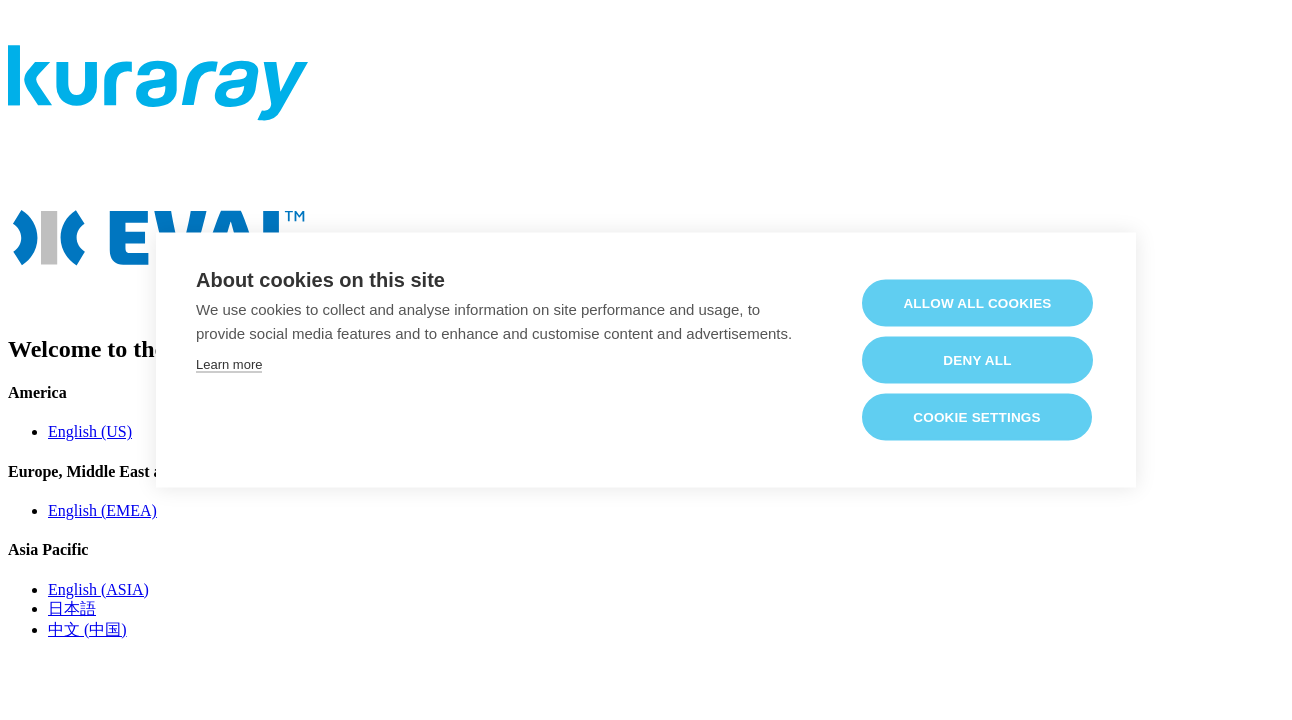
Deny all (977, 359)
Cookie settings (977, 416)
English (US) (90, 431)
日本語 (72, 608)
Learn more (229, 363)
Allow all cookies (977, 302)
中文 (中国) (87, 629)
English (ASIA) (98, 589)
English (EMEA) (102, 510)
